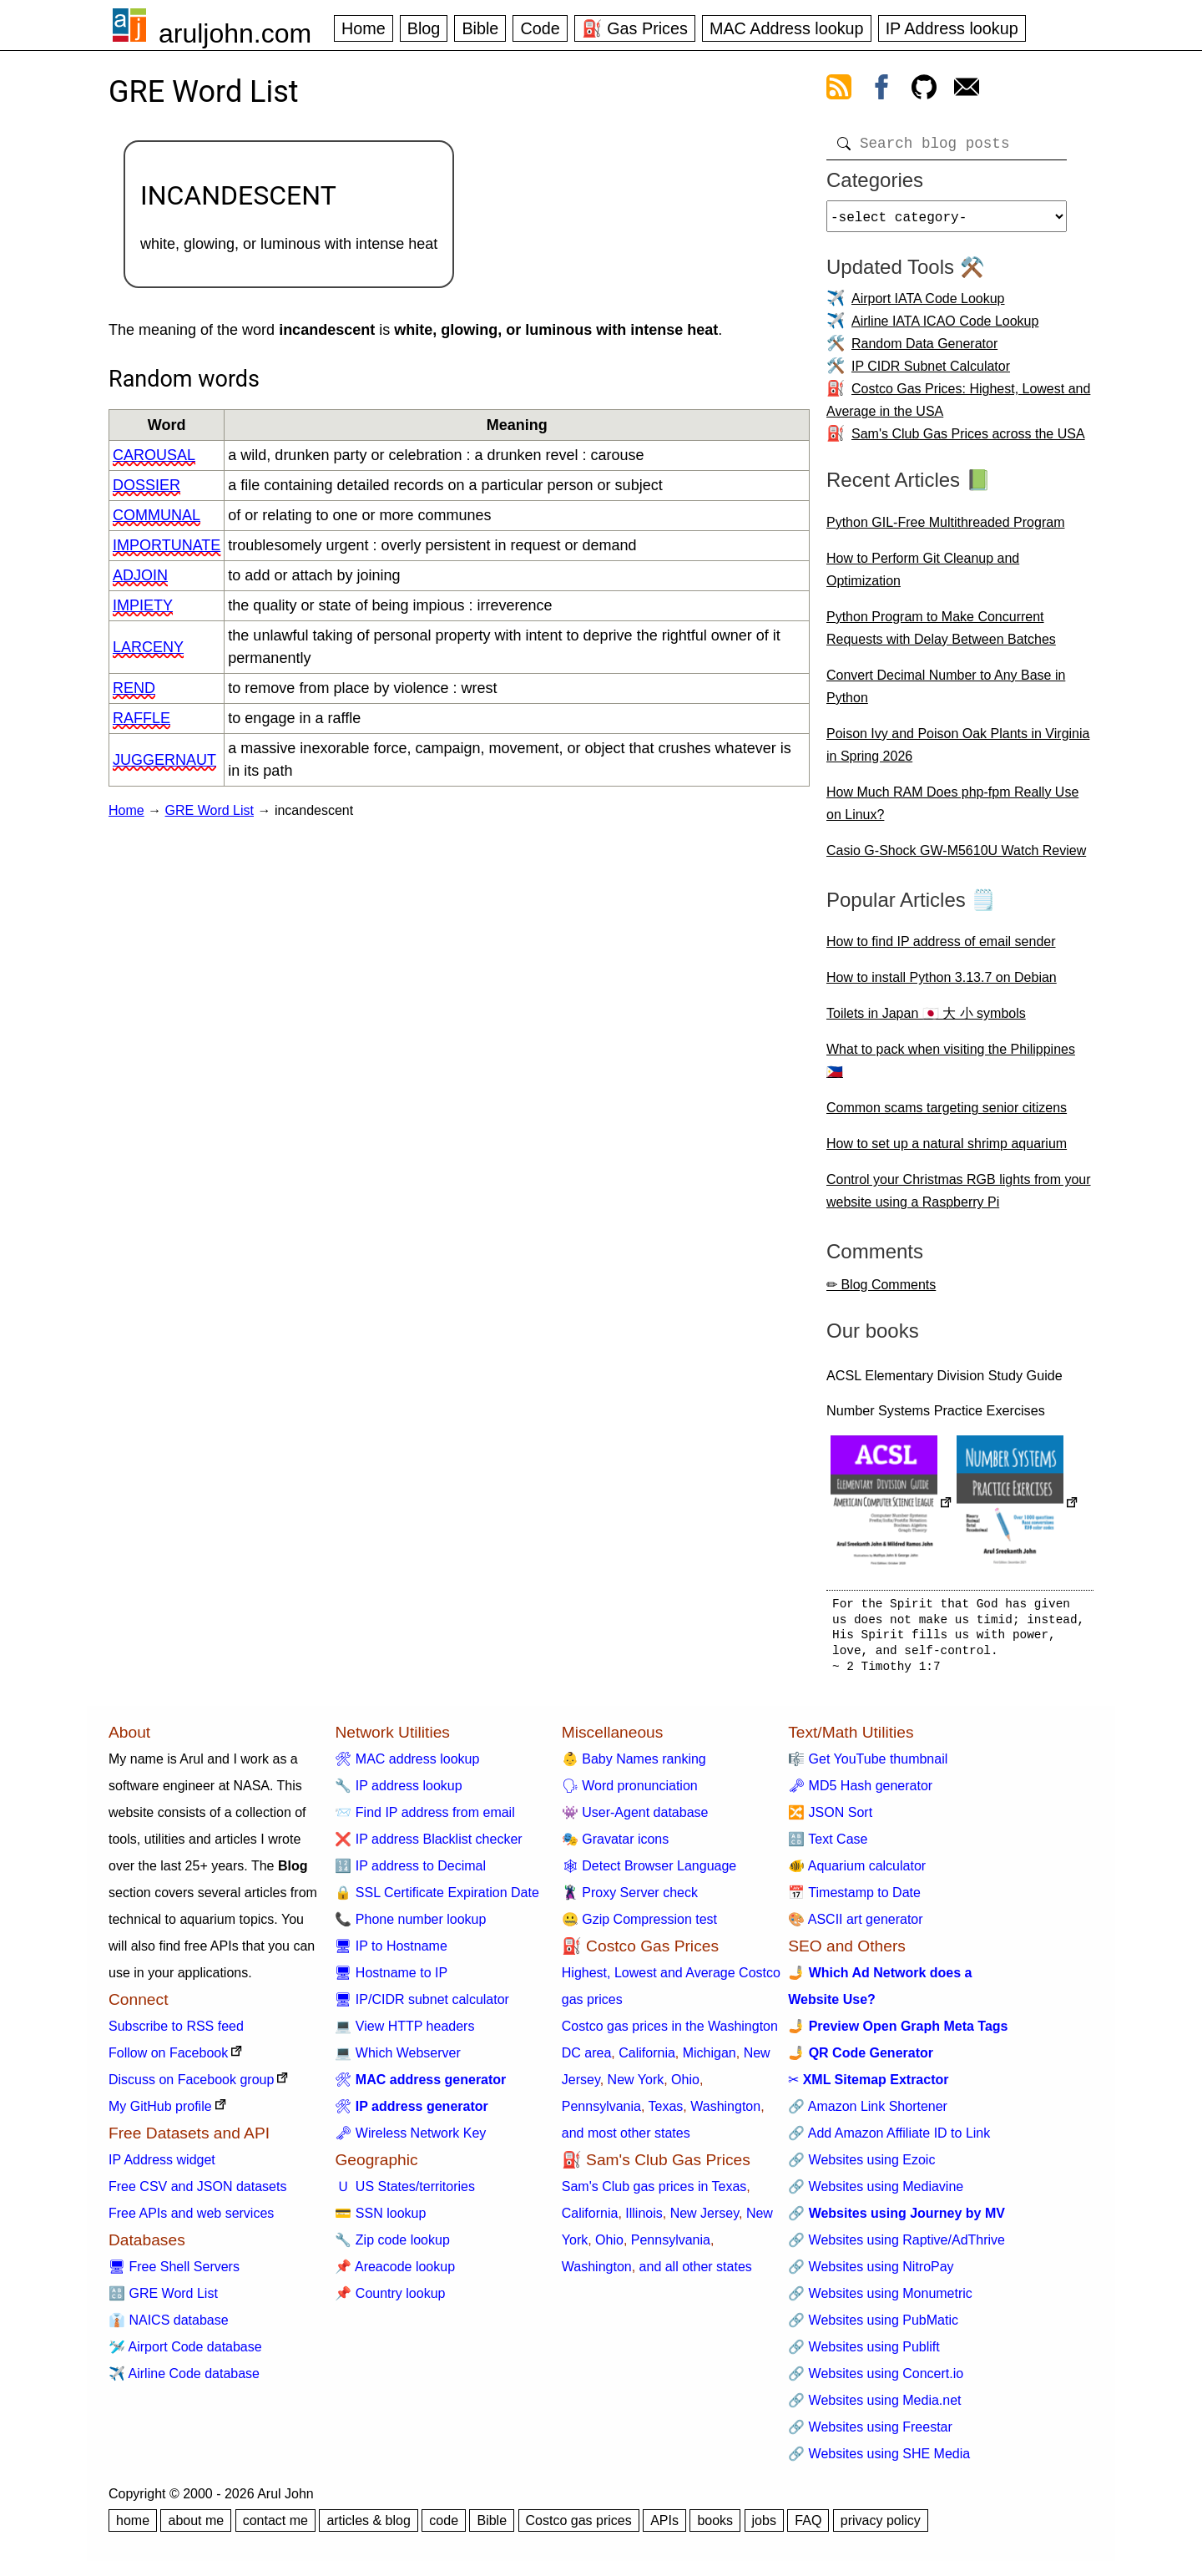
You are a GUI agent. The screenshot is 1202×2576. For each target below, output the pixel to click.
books (715, 2527)
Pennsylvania (601, 2113)
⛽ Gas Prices (635, 28)
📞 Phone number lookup (410, 1926)
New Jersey (704, 2220)
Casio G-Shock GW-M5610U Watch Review (956, 857)
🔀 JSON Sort (830, 1819)
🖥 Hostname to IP (391, 1979)
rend (134, 688)
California (647, 2059)
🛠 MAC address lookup (407, 1766)
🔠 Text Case (827, 1846)
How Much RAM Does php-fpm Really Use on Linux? (952, 810)
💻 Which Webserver (397, 2059)
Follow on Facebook (168, 2059)
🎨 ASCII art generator (855, 1926)
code (443, 2527)
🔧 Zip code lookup (392, 2246)
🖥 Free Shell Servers (174, 2273)
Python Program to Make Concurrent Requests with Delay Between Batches (941, 634)
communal (156, 515)
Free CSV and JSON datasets (197, 2193)
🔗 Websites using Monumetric (880, 2300)
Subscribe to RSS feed (176, 2033)
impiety (143, 605)
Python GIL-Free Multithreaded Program (945, 529)
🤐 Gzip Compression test (639, 1926)
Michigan (709, 2059)
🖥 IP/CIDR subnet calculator (422, 2006)
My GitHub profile (160, 2113)
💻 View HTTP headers (404, 2033)
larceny (148, 647)
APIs (664, 2527)
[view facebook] (881, 90)
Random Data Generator (924, 350)
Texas (666, 2113)
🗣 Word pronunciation (630, 1792)
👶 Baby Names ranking (634, 1766)
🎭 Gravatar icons (615, 1846)
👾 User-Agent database (635, 1819)
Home (363, 28)
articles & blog (368, 2527)
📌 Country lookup (390, 2300)
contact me (275, 2527)
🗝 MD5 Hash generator (860, 1792)
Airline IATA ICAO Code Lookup (944, 328)
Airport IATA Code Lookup (928, 305)
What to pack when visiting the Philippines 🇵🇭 (950, 1067)
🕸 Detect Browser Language (649, 1872)
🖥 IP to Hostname (391, 1953)
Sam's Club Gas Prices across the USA (968, 440)
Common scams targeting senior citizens (946, 1114)
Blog (424, 28)
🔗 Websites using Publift (864, 2353)
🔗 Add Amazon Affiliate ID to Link (889, 2140)
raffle (141, 718)
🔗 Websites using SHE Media (879, 2460)
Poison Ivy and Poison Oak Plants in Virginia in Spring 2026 (957, 751)
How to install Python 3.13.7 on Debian (941, 984)
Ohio (685, 2086)
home (132, 2527)
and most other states (626, 2140)
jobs (764, 2527)
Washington (725, 2113)
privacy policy (881, 2527)
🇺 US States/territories (405, 2193)
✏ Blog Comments (881, 1291)
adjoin (140, 575)
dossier (146, 485)
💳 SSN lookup (380, 2220)
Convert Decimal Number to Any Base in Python (945, 693)
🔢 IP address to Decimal (410, 1872)
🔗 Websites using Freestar (870, 2434)
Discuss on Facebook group (191, 2086)
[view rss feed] (838, 90)
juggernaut (164, 760)
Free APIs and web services (191, 2220)
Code (539, 28)
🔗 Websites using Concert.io (875, 2380)
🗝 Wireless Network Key (410, 2140)
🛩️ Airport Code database (185, 2353)
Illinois (643, 2220)
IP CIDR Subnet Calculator (930, 373)
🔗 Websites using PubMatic (873, 2327)
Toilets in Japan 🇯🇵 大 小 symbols (926, 1020)
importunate (166, 545)
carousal (154, 455)
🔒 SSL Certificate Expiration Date (436, 1899)
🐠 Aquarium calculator (857, 1872)
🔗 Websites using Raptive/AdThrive (896, 2246)
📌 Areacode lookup (395, 2273)
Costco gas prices (579, 2527)
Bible (480, 28)
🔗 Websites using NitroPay (870, 2273)
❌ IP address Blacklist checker (428, 1846)
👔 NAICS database (169, 2327)
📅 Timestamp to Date (854, 1899)
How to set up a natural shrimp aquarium (946, 1150)
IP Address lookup (952, 28)
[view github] (924, 90)
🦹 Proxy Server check (630, 1899)
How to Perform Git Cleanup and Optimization (922, 576)
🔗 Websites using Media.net (874, 2407)
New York (636, 2086)
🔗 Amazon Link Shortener (867, 2113)
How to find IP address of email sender (941, 948)
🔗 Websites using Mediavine (875, 2193)
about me (196, 2527)
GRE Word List (209, 810)
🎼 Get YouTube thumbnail (867, 1766)
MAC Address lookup (787, 28)
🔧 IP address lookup (398, 1792)
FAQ (808, 2527)
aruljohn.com (235, 33)
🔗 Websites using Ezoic (861, 2166)
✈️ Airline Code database (184, 2380)
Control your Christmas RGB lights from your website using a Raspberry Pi (958, 1197)
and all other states (695, 2273)
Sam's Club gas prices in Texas (654, 2193)
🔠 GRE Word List (163, 2300)
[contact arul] (966, 90)
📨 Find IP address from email (424, 1819)
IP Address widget (162, 2166)
